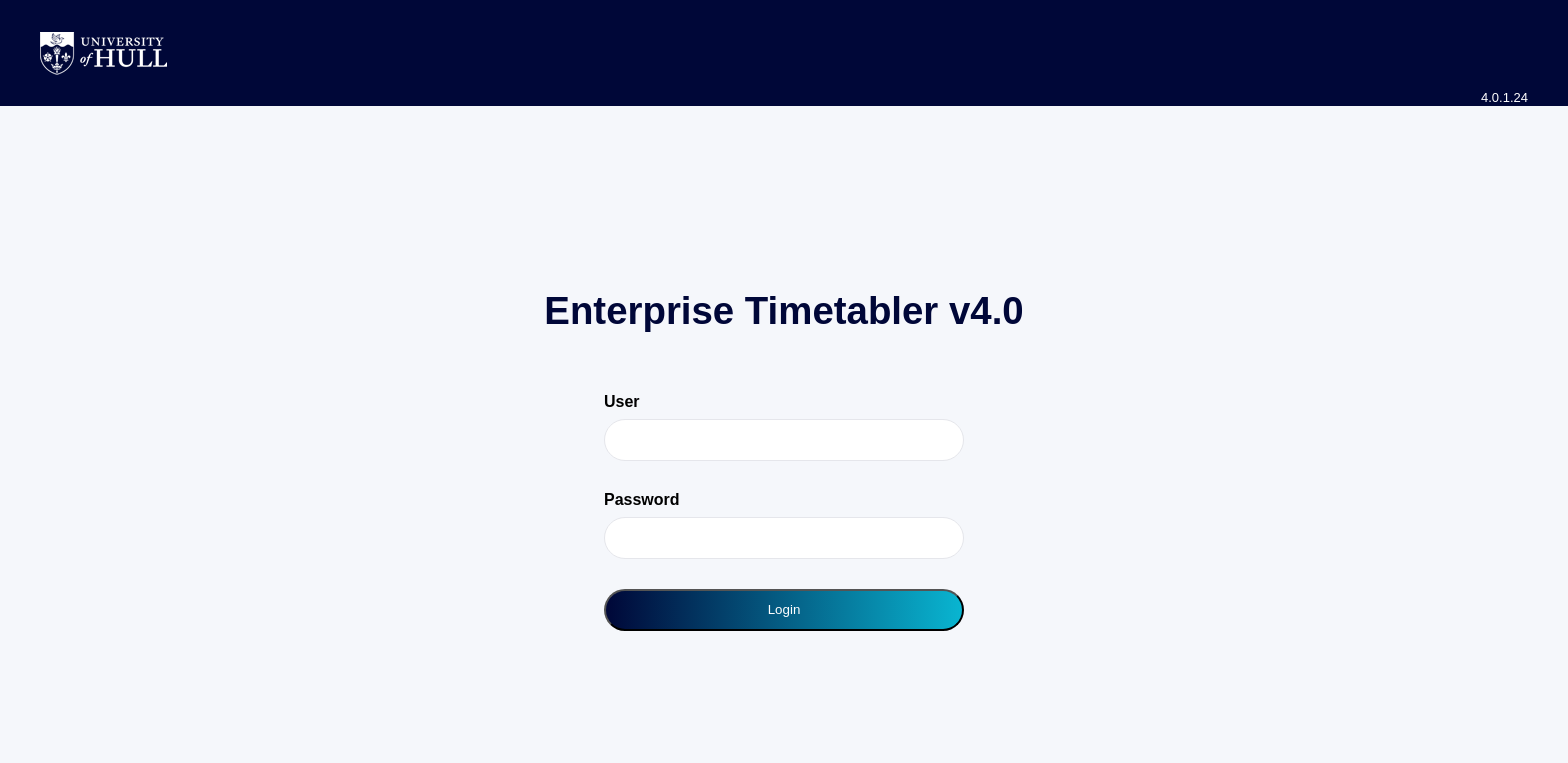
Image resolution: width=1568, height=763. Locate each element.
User (622, 401)
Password (642, 499)
